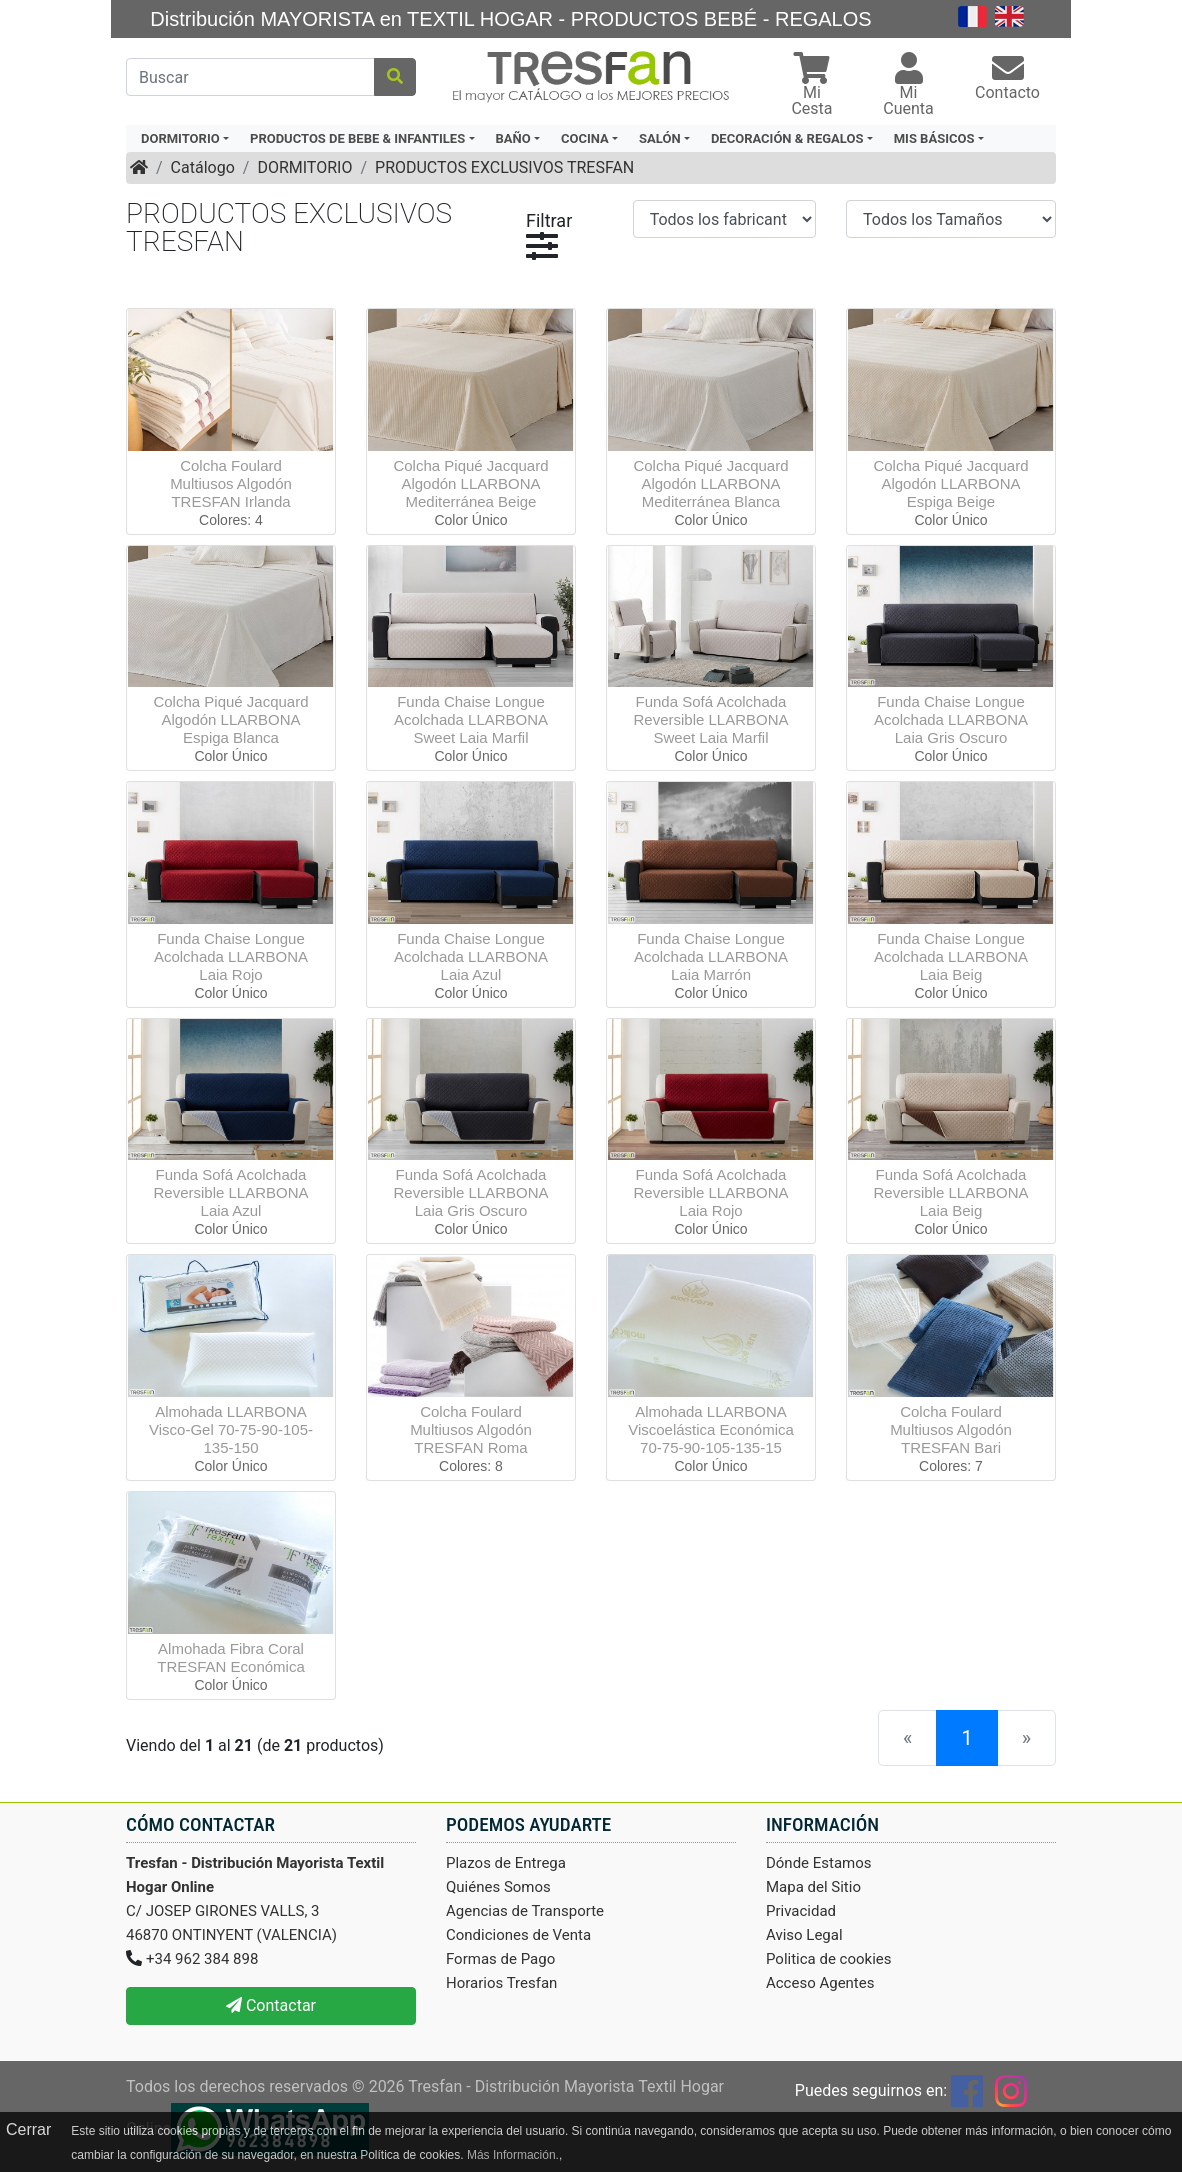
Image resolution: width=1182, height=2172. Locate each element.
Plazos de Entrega (506, 1863)
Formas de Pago (500, 1959)
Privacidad (801, 1911)
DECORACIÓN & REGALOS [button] (787, 138)
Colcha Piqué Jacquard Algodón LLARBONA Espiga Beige (950, 483)
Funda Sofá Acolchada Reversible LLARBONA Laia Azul (230, 1192)
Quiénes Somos (498, 1887)
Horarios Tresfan (501, 1983)
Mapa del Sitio (813, 1887)
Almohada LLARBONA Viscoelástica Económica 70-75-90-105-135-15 (711, 1429)
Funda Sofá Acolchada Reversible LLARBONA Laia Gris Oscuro (470, 1192)
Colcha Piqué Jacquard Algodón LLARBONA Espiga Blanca (230, 719)
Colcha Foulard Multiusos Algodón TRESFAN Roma (471, 1429)
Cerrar (28, 2129)
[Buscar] (250, 77)
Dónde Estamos (819, 1863)
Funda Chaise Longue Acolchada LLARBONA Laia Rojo (231, 956)
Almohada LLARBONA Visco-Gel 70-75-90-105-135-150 (231, 1429)
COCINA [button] (585, 138)
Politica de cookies (829, 1959)
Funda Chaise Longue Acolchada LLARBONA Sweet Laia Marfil (471, 719)
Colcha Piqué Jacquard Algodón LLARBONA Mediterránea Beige (470, 483)
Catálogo (203, 167)
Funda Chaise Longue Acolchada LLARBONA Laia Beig (951, 956)
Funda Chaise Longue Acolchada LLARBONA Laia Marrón (711, 956)
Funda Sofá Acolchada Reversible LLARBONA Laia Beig (950, 1192)
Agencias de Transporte (525, 1911)
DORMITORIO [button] (180, 138)
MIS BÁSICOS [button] (934, 138)
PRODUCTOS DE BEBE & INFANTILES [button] (357, 138)
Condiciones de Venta (518, 1935)
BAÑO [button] (513, 138)
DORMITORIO (304, 167)
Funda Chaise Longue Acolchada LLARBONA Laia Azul (471, 956)
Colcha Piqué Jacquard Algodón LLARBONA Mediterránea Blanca (710, 483)
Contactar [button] (271, 2005)
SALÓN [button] (660, 138)
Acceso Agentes (820, 1983)
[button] (812, 86)
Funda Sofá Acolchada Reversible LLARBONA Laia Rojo (710, 1192)
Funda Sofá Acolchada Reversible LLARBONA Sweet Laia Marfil (710, 719)
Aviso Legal (804, 1935)
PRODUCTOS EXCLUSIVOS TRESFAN (504, 167)
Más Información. (513, 2155)
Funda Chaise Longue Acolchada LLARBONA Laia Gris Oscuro (951, 719)
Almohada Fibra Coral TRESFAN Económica (231, 1657)
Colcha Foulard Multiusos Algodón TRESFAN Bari (951, 1429)
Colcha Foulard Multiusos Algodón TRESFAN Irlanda (231, 483)
